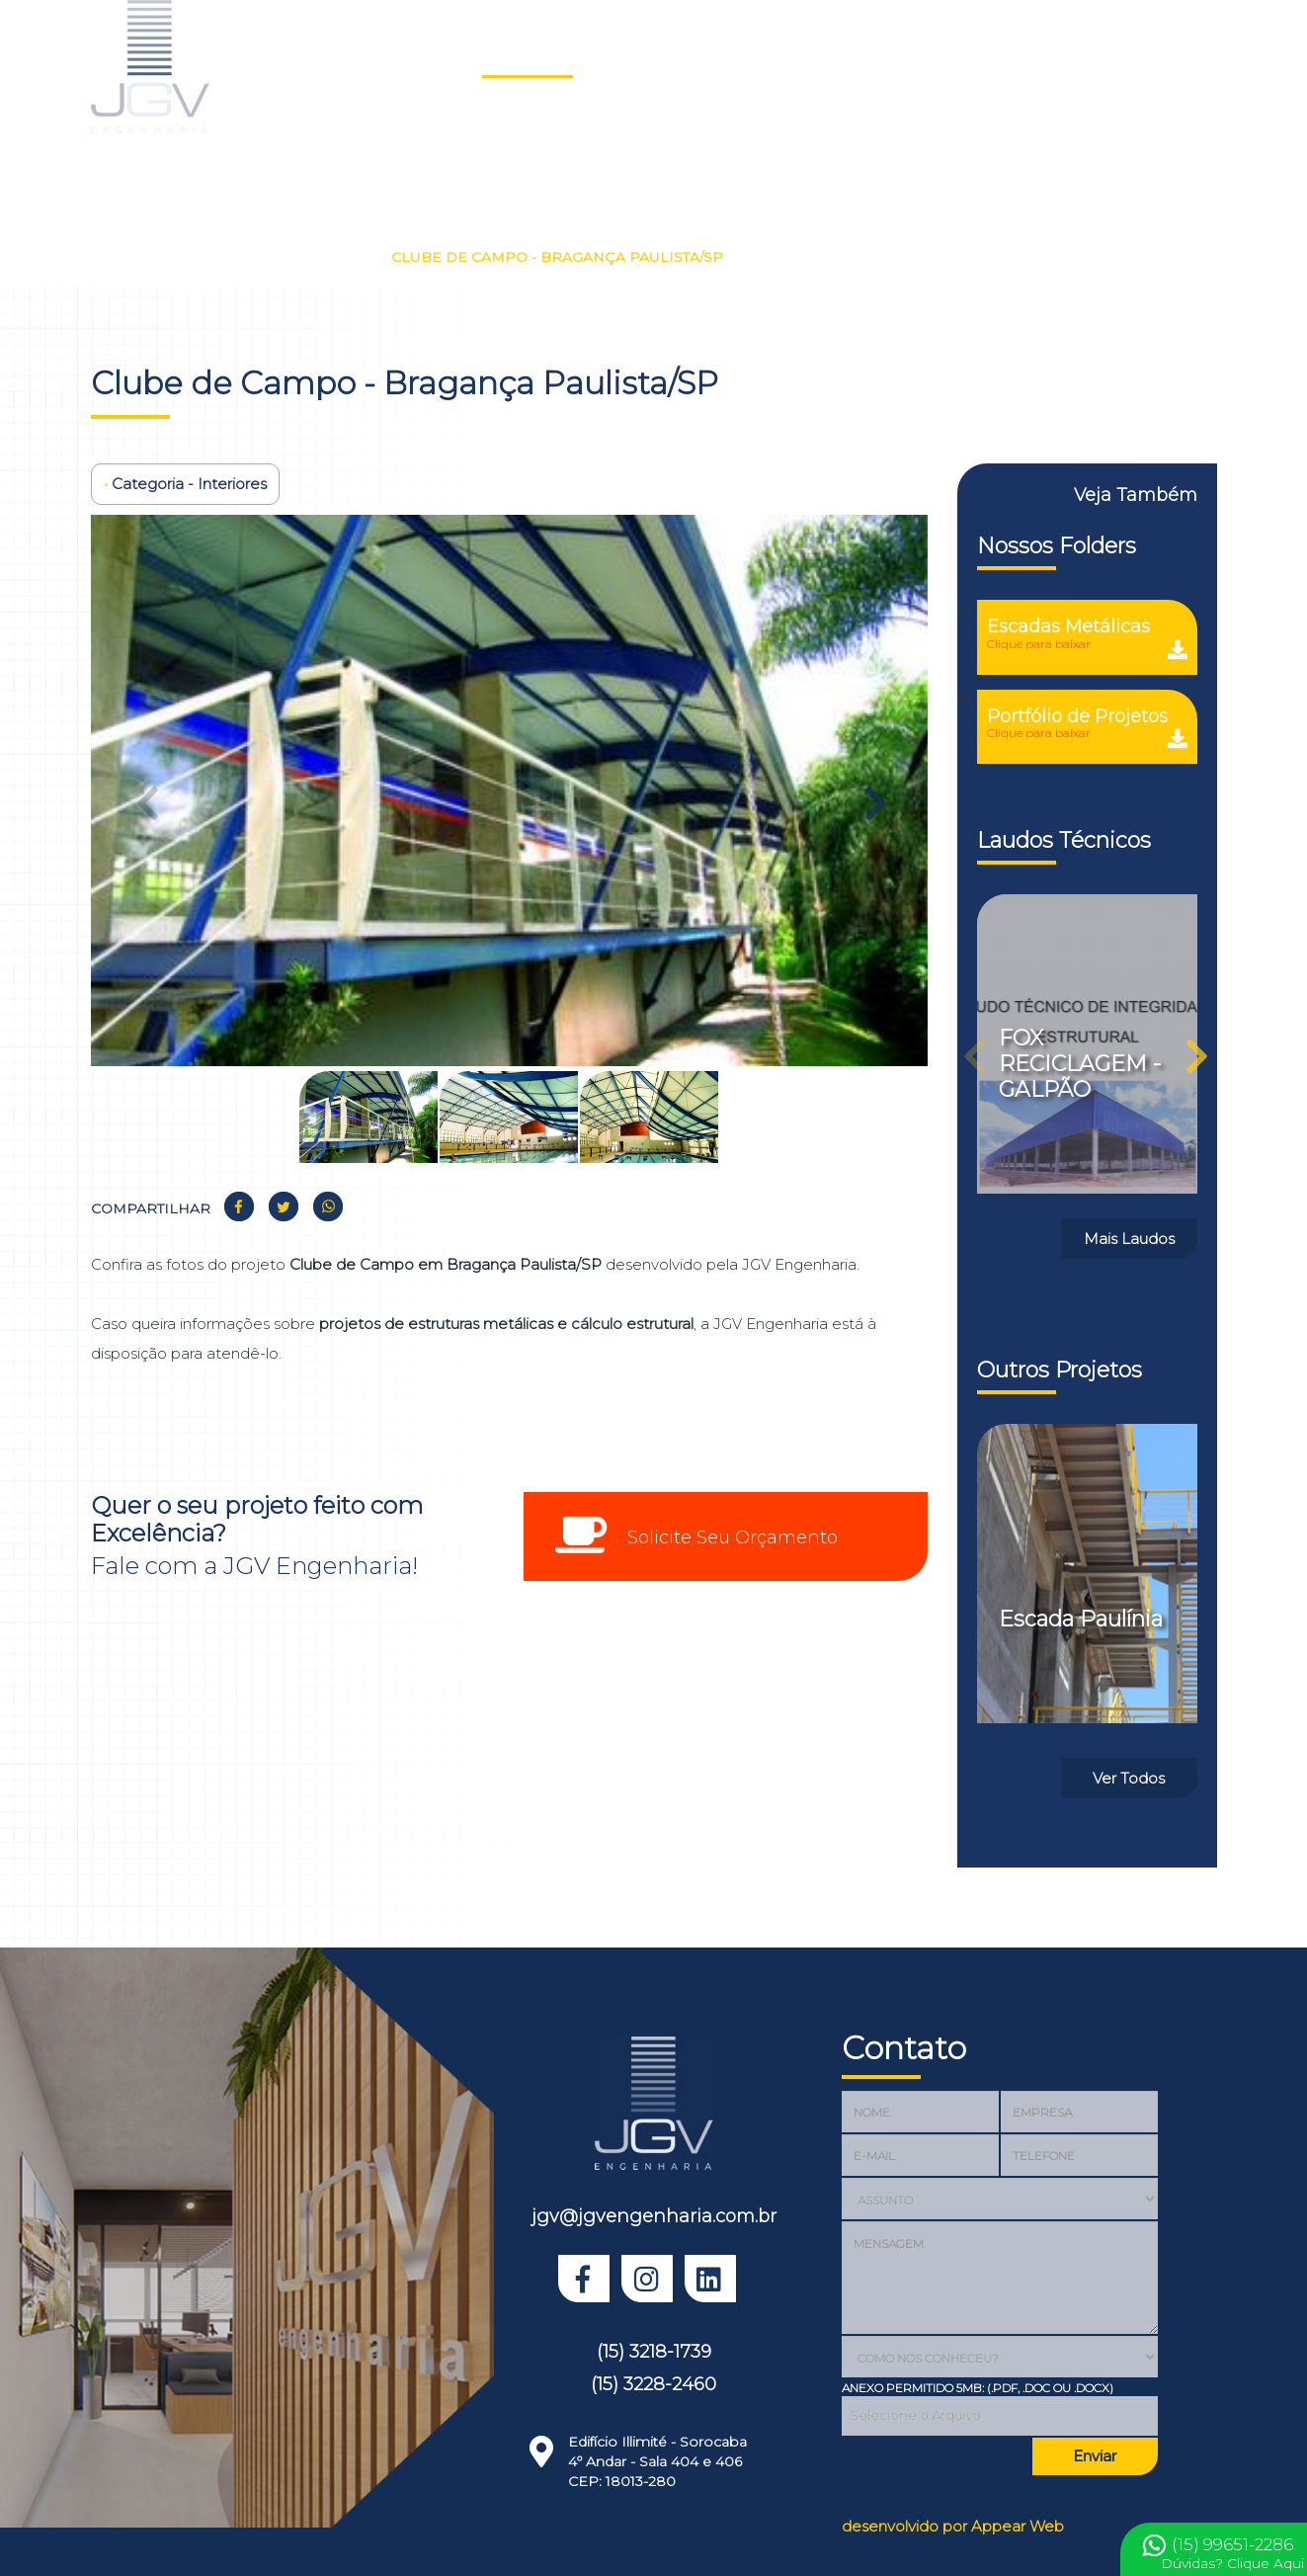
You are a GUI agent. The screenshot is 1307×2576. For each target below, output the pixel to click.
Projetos (527, 55)
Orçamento (1083, 55)
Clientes (861, 55)
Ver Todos (1129, 1778)
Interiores (336, 257)
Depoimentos (966, 55)
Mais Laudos (1129, 1238)
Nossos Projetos (215, 257)
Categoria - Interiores (185, 483)
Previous (145, 793)
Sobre (691, 55)
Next (873, 793)
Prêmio (1177, 55)
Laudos (615, 55)
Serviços (773, 55)
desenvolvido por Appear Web (953, 2526)
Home (447, 55)
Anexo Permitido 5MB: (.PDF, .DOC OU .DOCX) (977, 2387)
